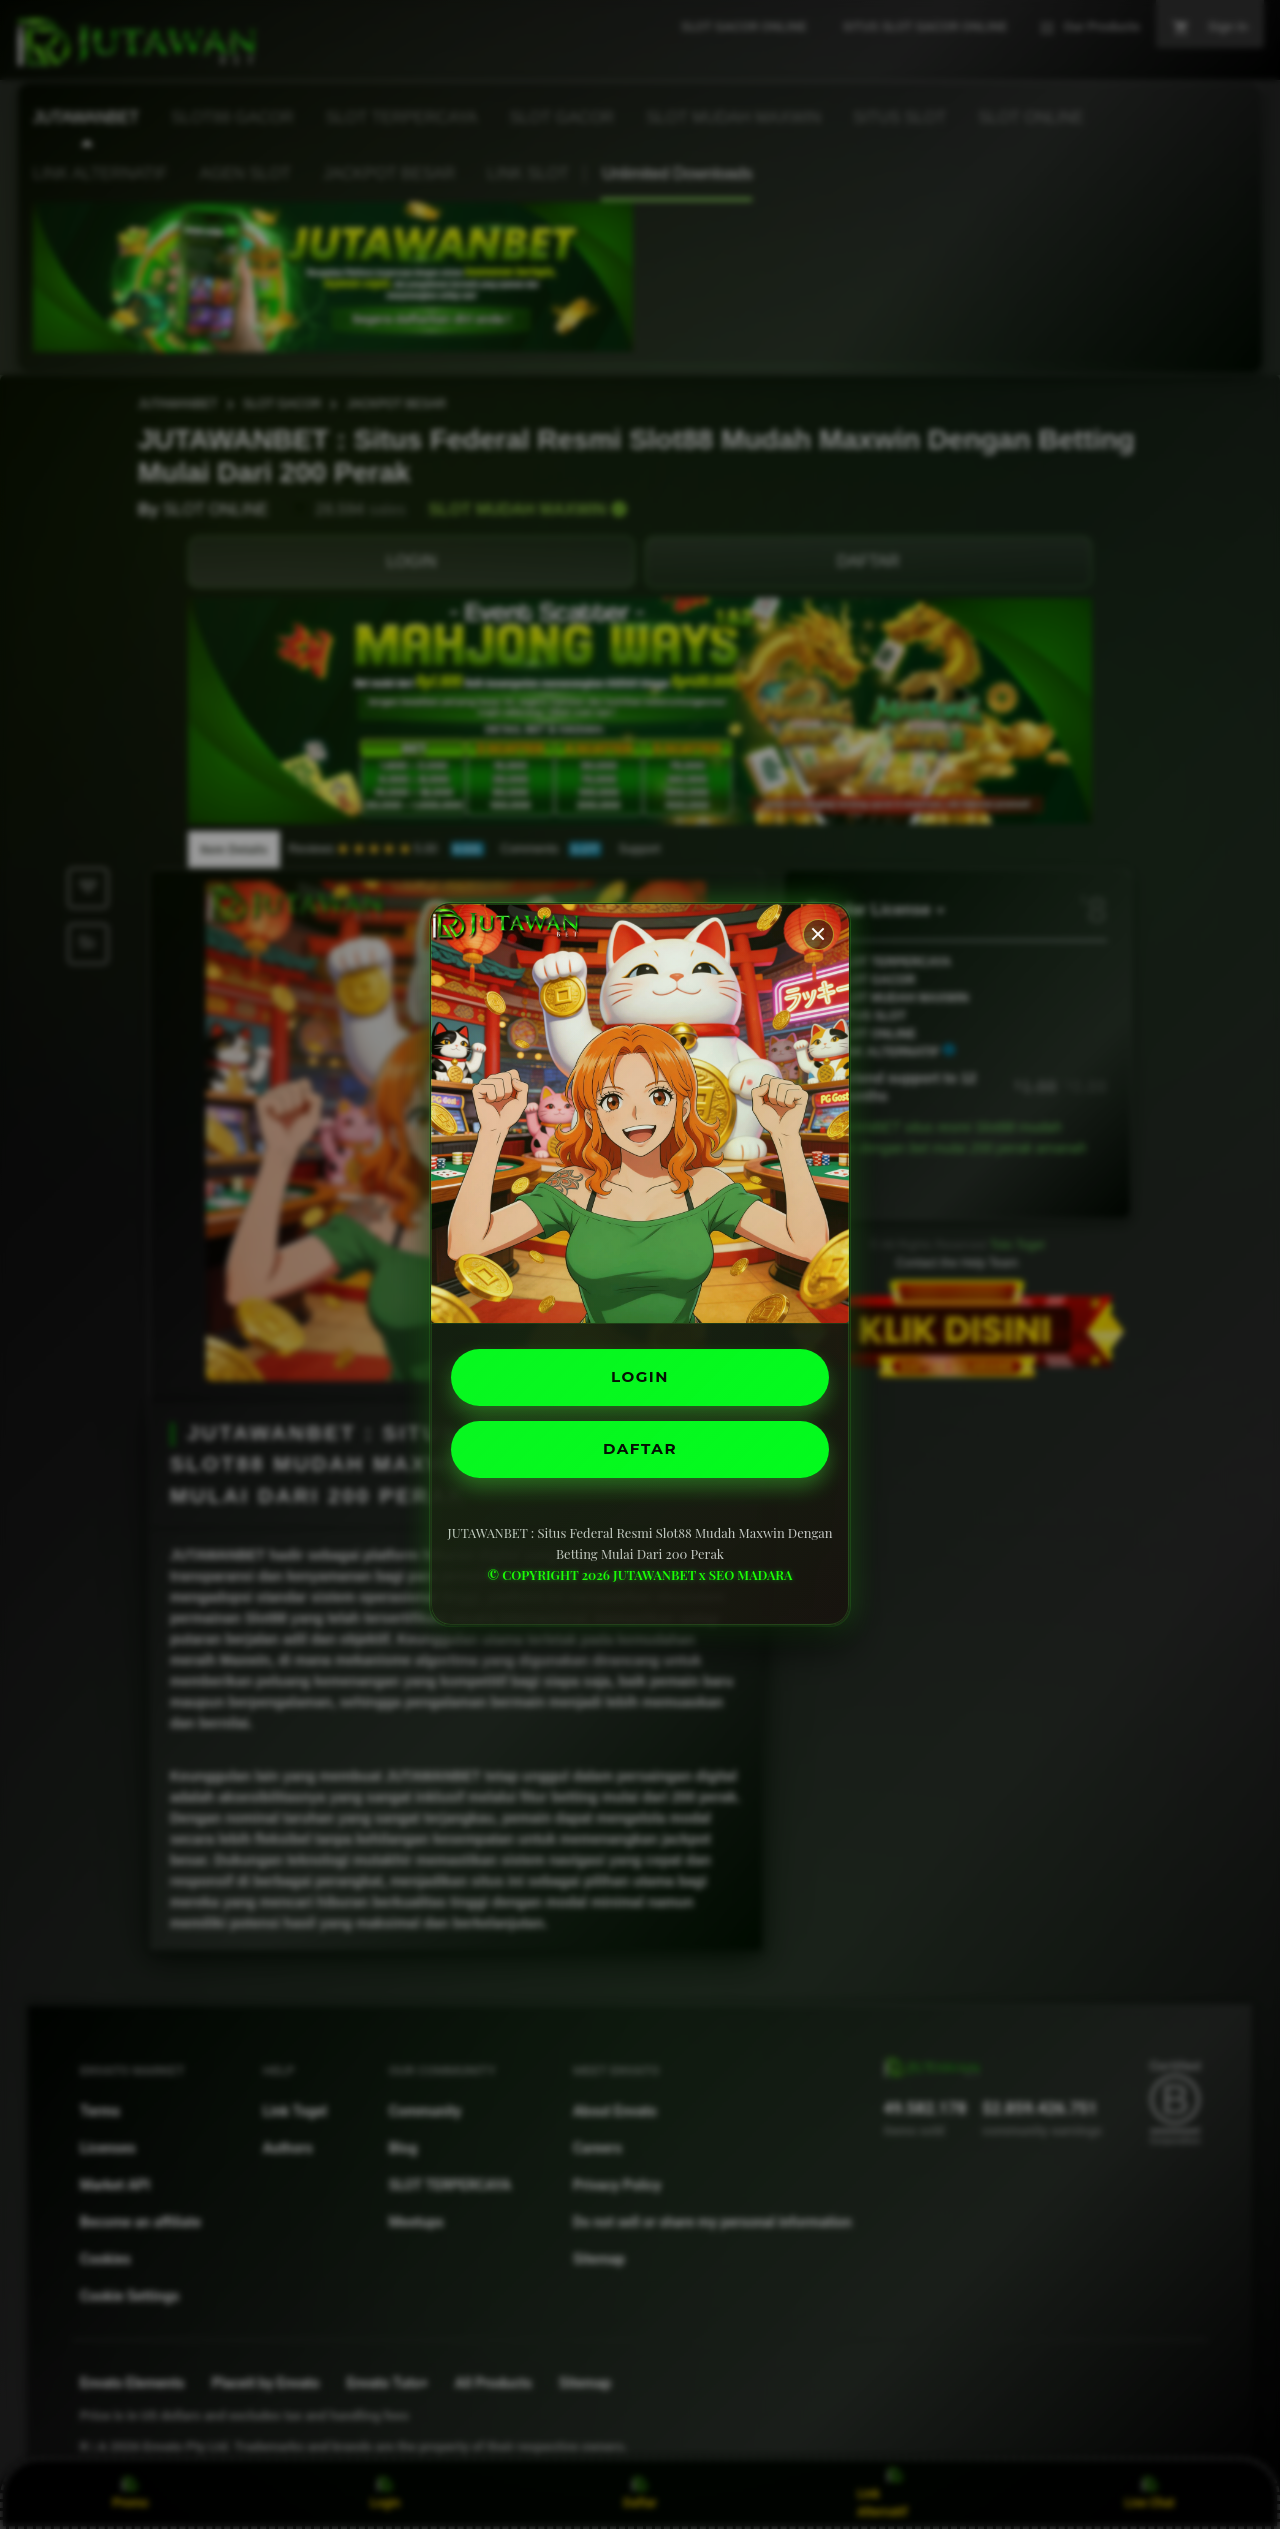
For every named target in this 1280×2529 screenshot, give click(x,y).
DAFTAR (640, 1450)
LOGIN (640, 1375)
